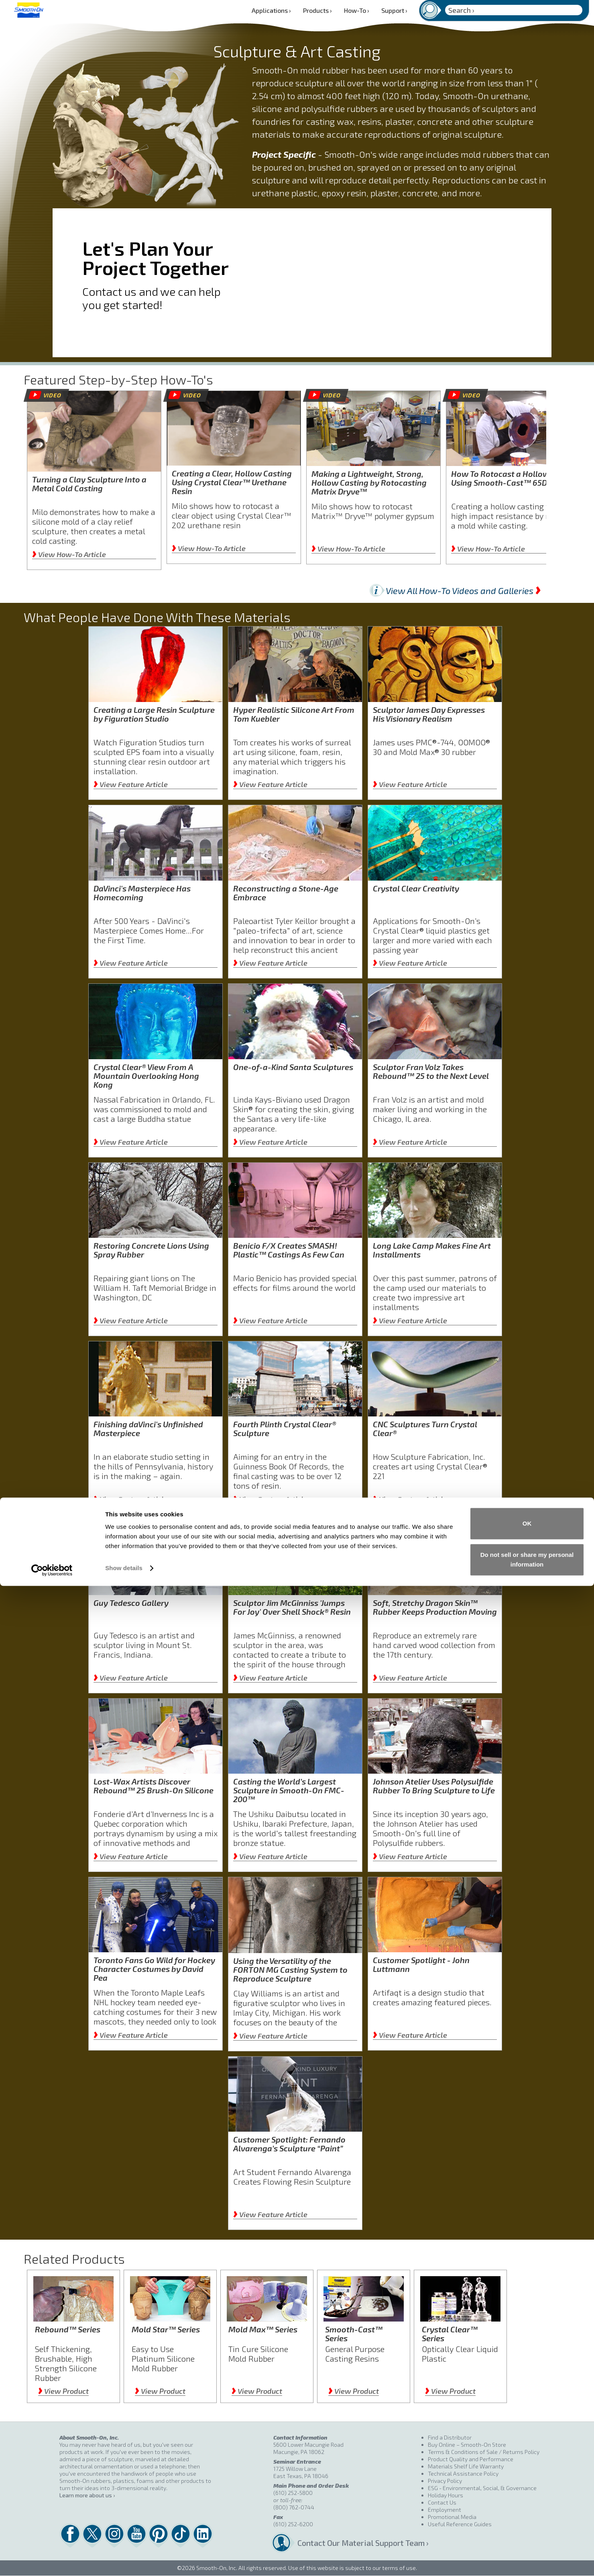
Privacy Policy (445, 2480)
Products (317, 10)
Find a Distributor (450, 2437)
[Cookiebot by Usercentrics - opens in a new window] (52, 2560)
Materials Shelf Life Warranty (466, 2466)
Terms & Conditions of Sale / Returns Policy (483, 2451)
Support (394, 10)
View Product (63, 2391)
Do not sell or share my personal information (527, 2549)
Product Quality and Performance (470, 2459)
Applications (271, 10)
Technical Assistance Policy (463, 2473)
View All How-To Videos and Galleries (463, 590)
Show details (123, 2558)
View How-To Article (69, 554)
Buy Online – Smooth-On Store (467, 2444)
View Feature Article (131, 784)
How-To (356, 10)
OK (527, 2514)
